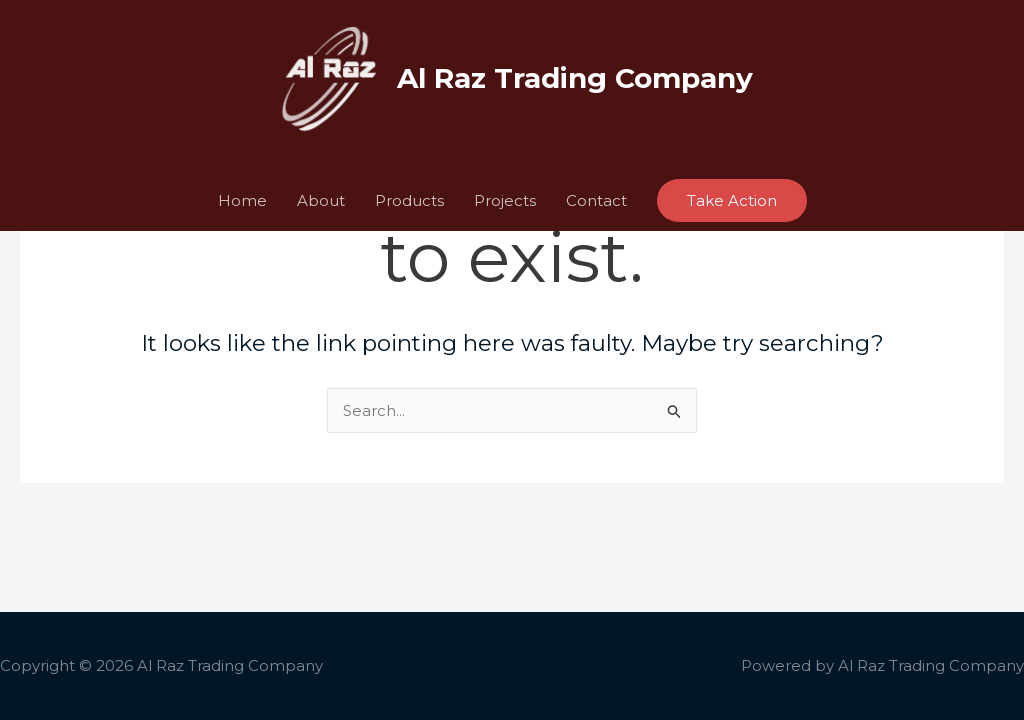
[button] (732, 200)
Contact (596, 200)
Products (409, 200)
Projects (505, 200)
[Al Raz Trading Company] (327, 76)
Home (242, 200)
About (321, 200)
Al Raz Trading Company (575, 78)
